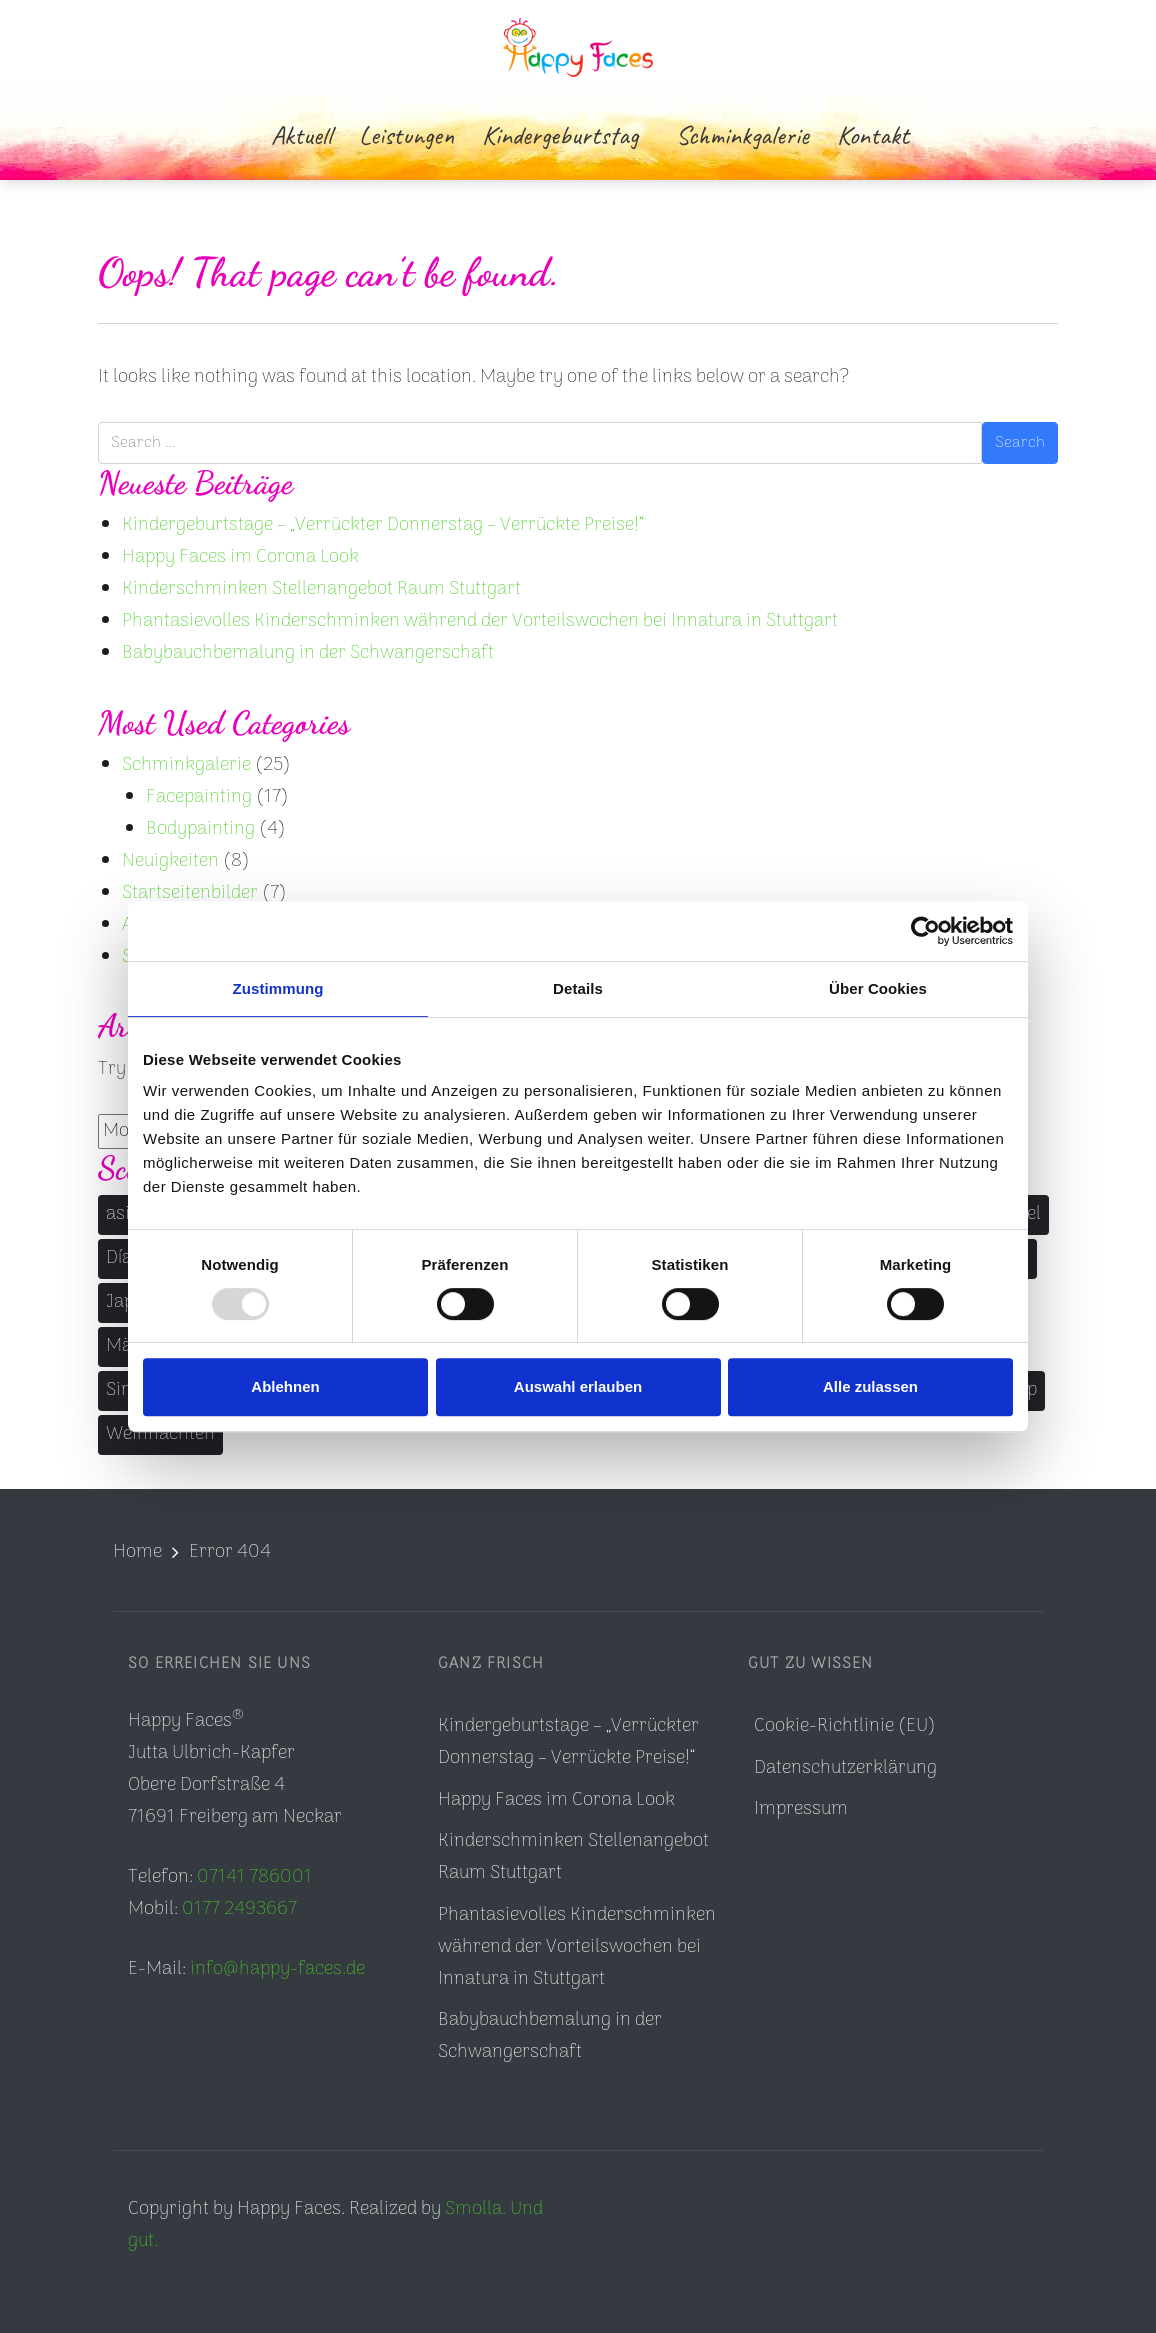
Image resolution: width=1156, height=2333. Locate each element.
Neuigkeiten (170, 861)
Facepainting (199, 797)
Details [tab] (578, 988)
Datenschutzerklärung (845, 1768)
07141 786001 (254, 1877)
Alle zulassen (870, 1386)
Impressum (801, 1809)
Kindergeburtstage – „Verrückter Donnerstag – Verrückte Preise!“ (383, 525)
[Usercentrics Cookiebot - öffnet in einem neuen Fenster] (925, 931)
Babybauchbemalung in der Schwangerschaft (308, 653)
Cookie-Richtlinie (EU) (845, 1726)
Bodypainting (200, 829)
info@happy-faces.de (277, 1969)
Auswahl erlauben (578, 1386)
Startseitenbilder (190, 893)
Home (137, 1552)
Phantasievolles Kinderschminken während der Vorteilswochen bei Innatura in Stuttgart (480, 621)
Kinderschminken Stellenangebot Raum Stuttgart (321, 589)
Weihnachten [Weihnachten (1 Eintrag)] (160, 1434)
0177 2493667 (239, 1909)
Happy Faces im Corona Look (240, 557)
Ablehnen (285, 1386)
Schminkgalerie (186, 765)
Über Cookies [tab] (878, 988)
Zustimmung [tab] (278, 988)
